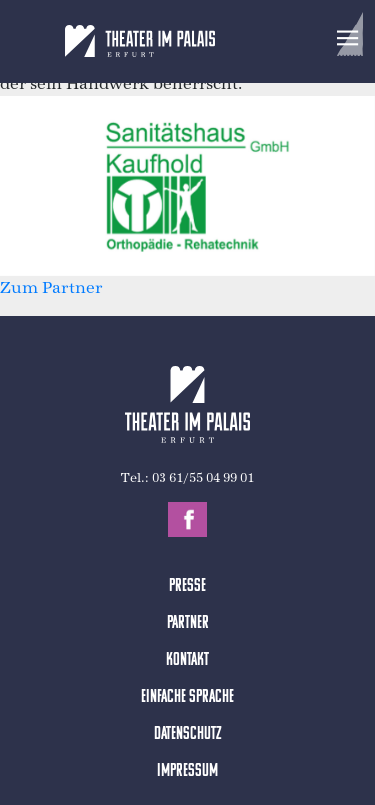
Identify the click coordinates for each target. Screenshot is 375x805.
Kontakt (187, 660)
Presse (187, 586)
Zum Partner (51, 287)
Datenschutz (188, 734)
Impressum (187, 771)
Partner (188, 623)
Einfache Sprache (187, 697)
